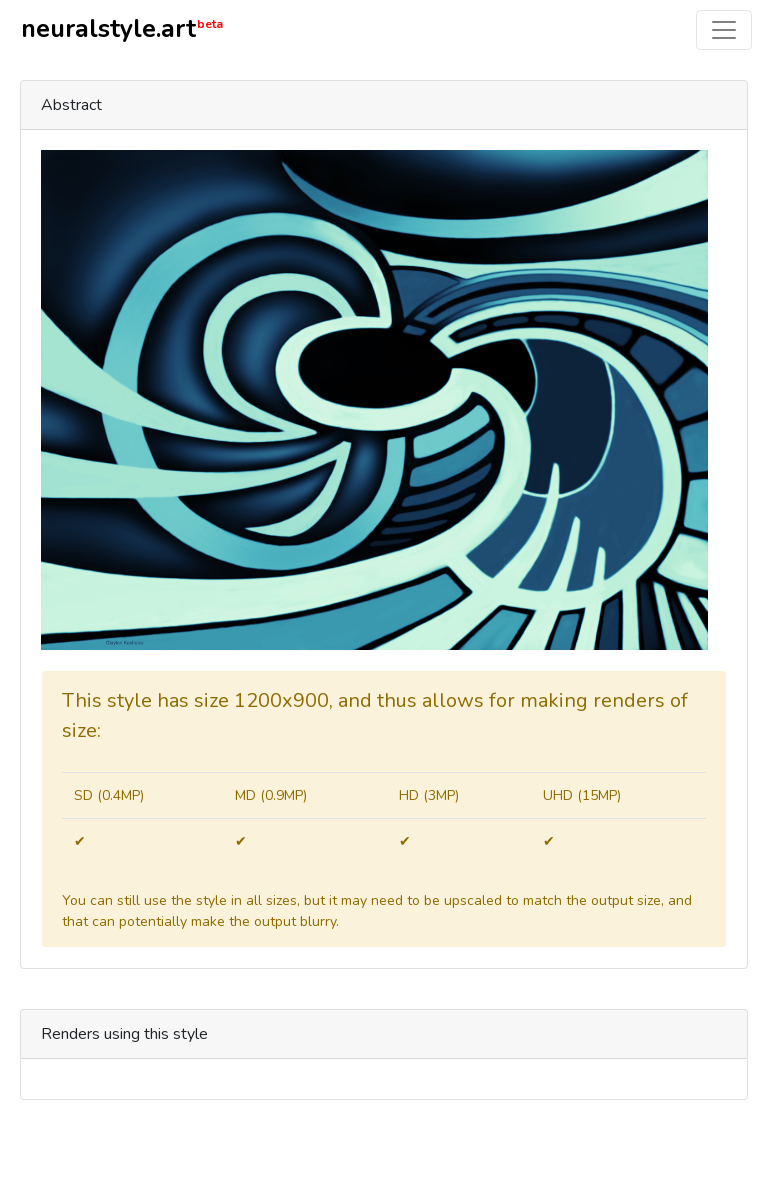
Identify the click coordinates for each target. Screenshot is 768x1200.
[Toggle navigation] (724, 30)
